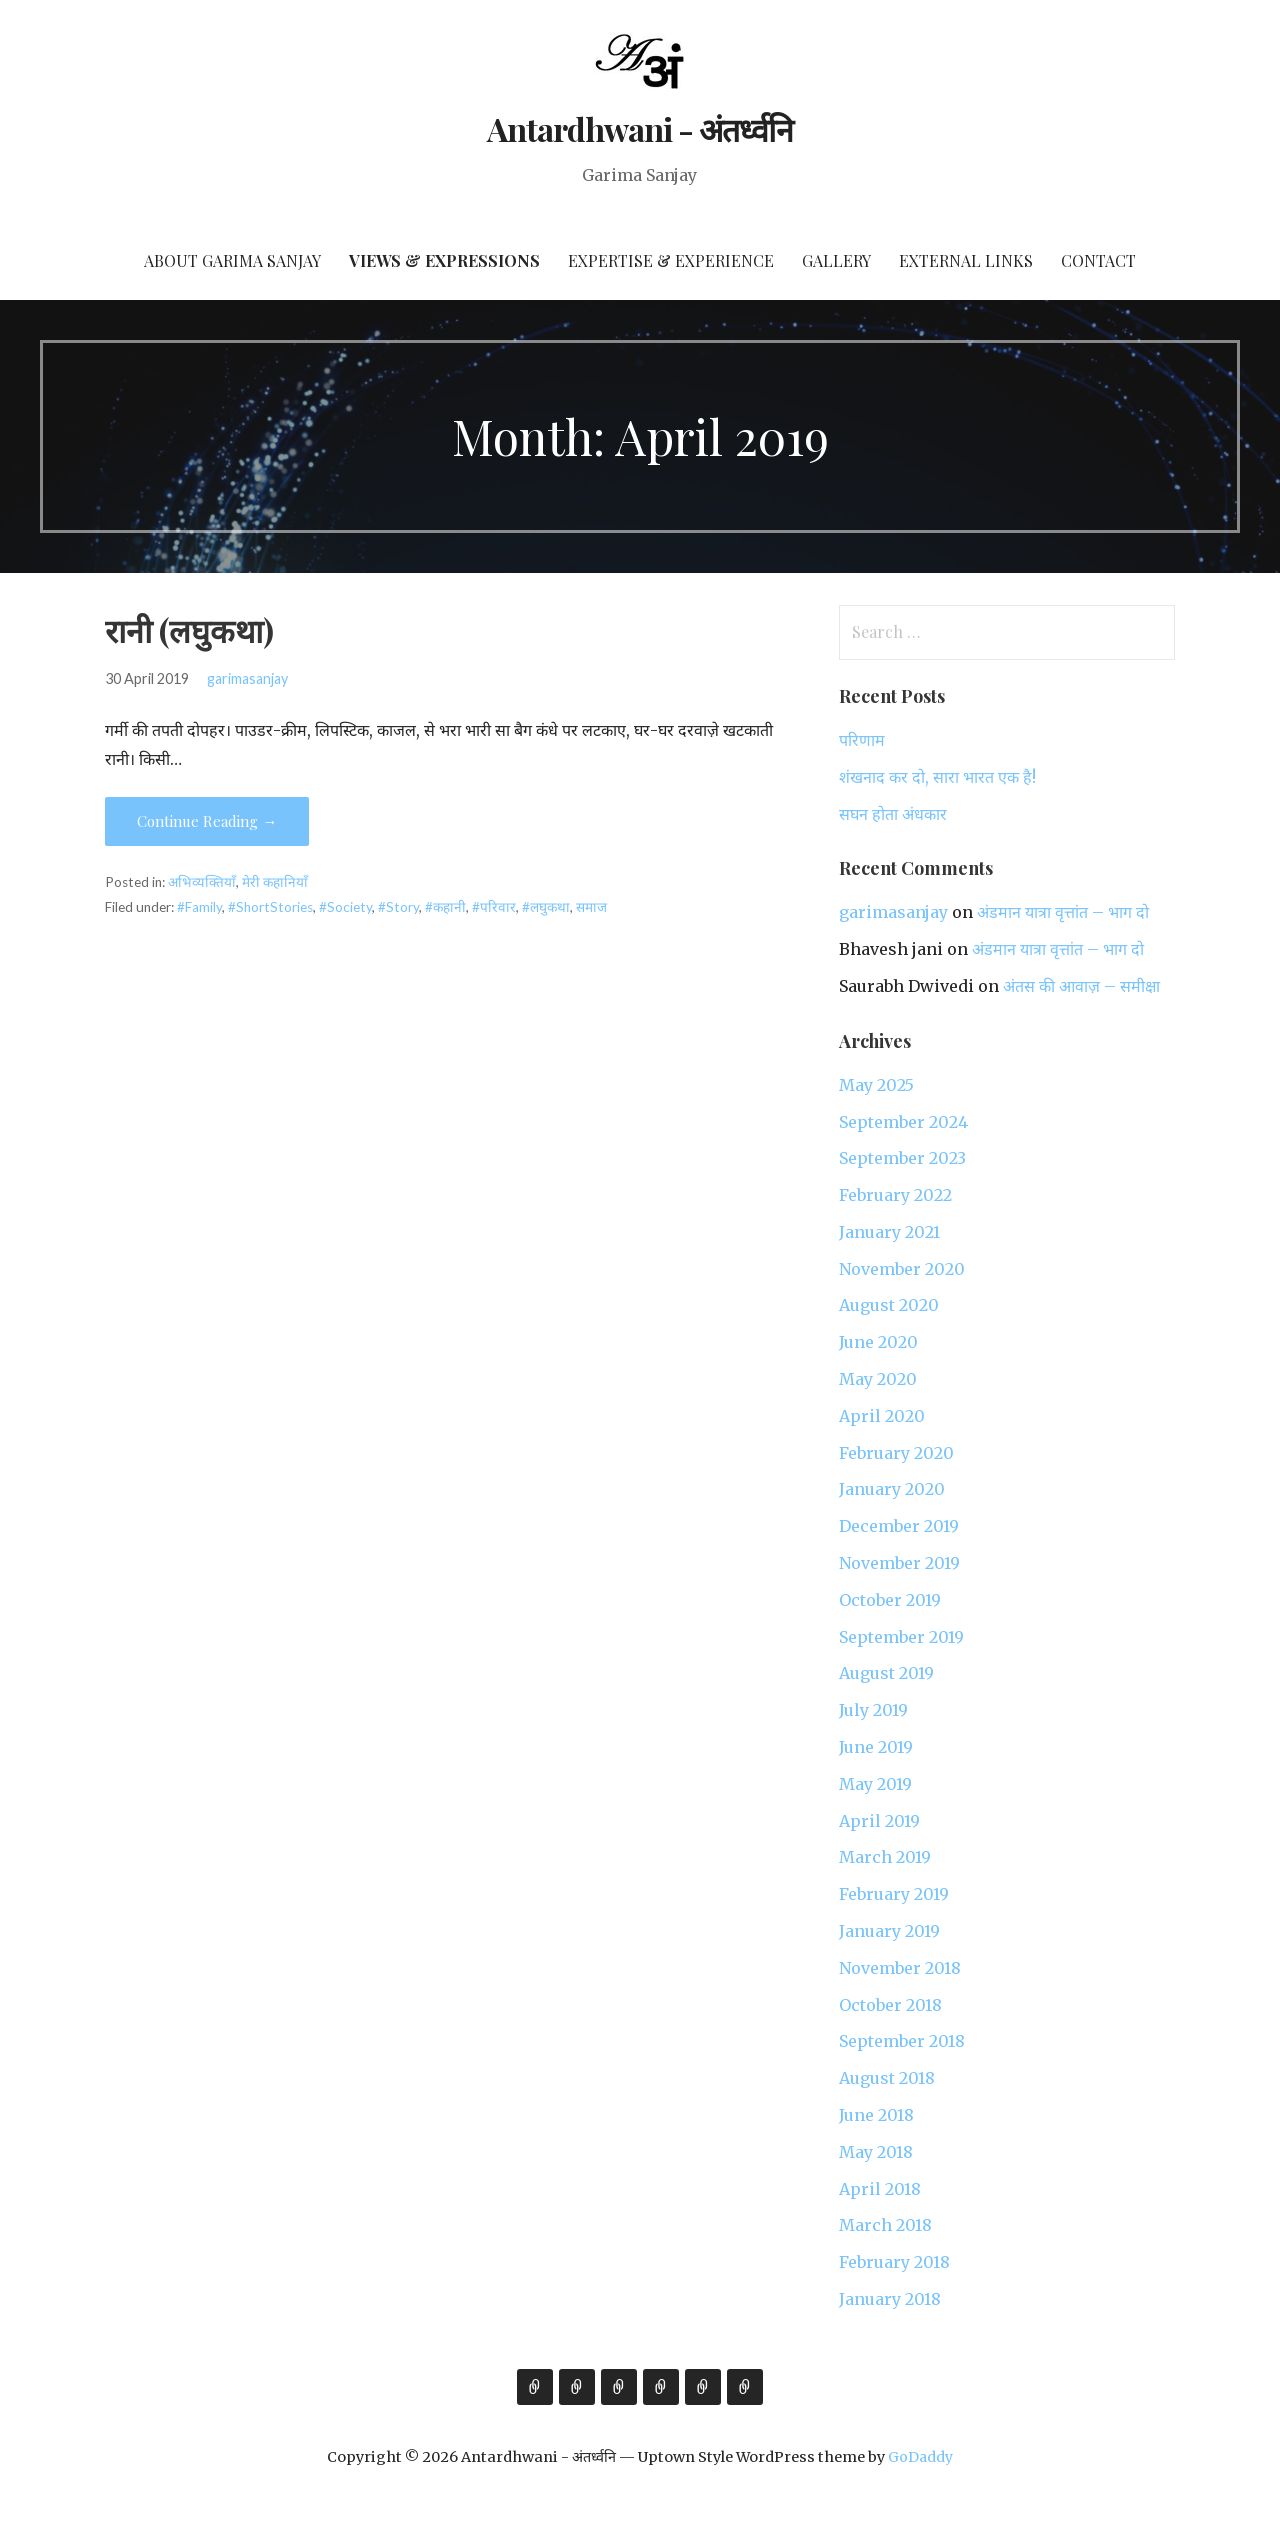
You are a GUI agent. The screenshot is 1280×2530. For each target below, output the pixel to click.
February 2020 (896, 1453)
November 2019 (899, 1563)
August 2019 (886, 1673)
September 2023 (902, 1158)
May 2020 (878, 1379)
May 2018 (876, 2152)
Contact (1098, 260)
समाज (591, 907)
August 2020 (889, 1305)
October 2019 (890, 1600)
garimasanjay (247, 678)
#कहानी (445, 907)
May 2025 (876, 1085)
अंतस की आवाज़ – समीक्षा (1081, 986)
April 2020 (882, 1416)
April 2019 (879, 1821)
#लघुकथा (546, 907)
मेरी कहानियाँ (275, 882)
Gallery (836, 260)
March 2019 (885, 1857)
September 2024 (903, 1122)
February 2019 (894, 1894)
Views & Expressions (444, 260)
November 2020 (902, 1269)
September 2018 (902, 2041)
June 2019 (876, 1747)
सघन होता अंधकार (893, 814)
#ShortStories (270, 907)
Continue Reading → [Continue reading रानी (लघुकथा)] (207, 821)
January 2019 (889, 1931)
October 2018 (890, 2005)
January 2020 (892, 1489)
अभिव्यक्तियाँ (202, 882)
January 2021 (889, 1232)
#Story (398, 907)
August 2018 (887, 2078)
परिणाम (862, 740)
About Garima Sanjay (232, 260)
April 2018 (880, 2189)
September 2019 (901, 1637)
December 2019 (899, 1526)
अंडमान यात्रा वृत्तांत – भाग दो (1063, 912)
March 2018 (885, 2225)
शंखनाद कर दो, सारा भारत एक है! (937, 777)
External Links (966, 260)
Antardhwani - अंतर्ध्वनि (640, 128)
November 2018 (900, 1968)
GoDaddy (920, 2457)
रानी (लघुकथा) (189, 629)
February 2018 (894, 2262)
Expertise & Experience (671, 260)
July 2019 (873, 1710)
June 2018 (876, 2115)
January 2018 (890, 2299)
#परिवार (494, 907)
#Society (345, 907)
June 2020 (878, 1342)
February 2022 (895, 1195)
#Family (199, 907)
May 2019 (875, 1784)
